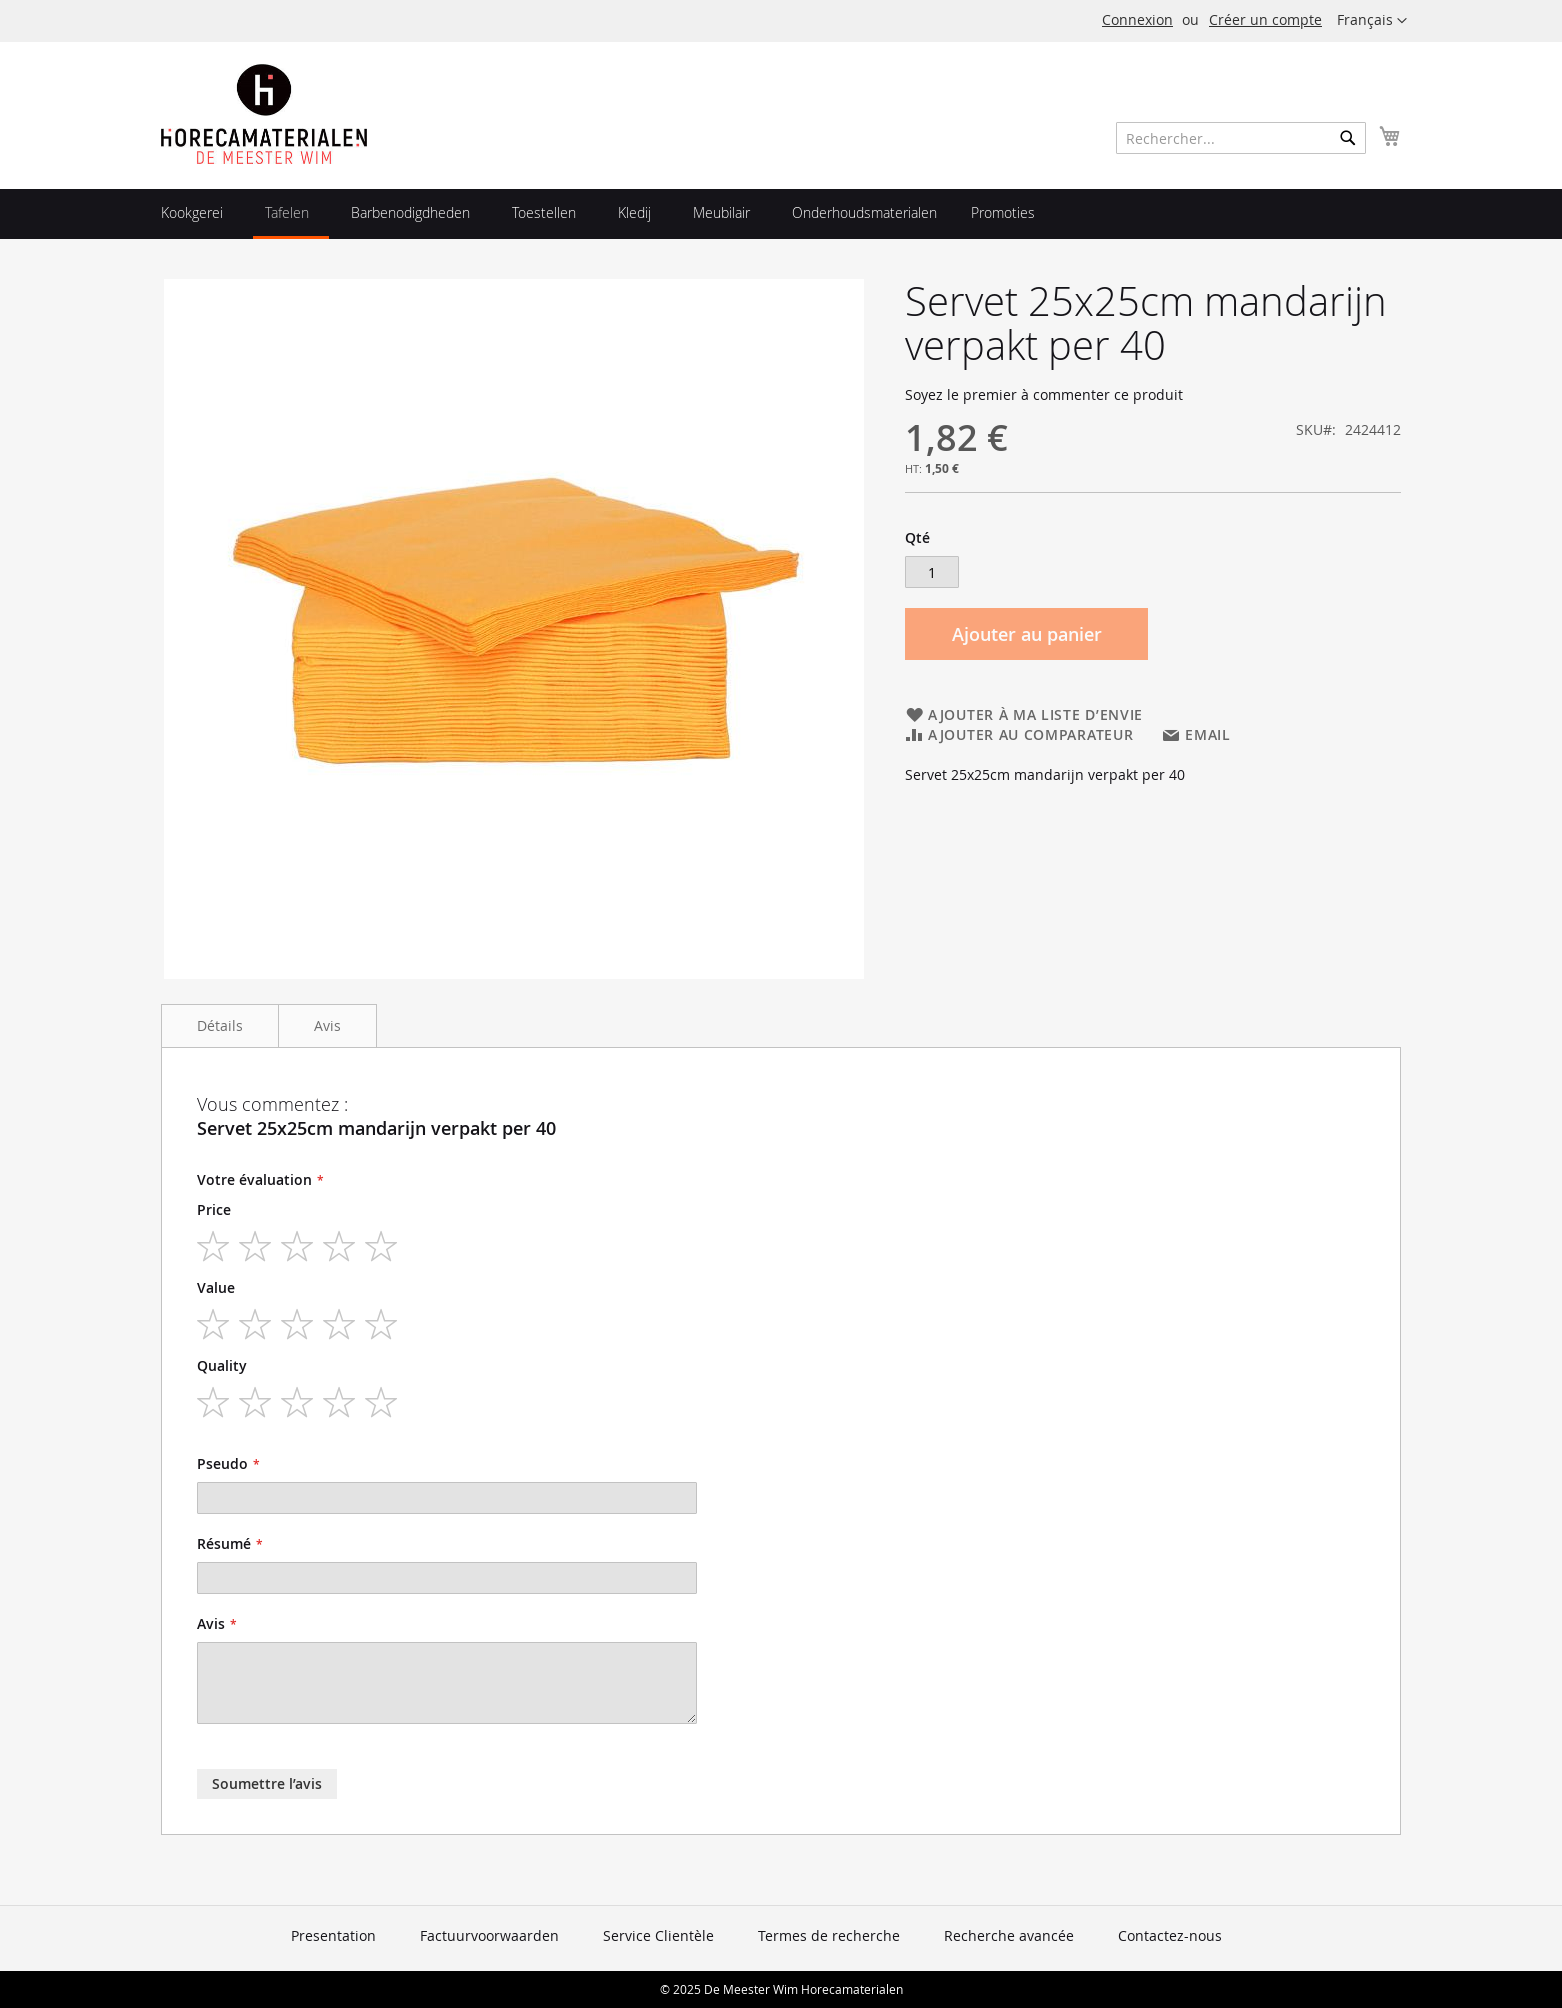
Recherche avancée (1009, 1935)
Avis (327, 1025)
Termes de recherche (829, 1935)
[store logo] (264, 114)
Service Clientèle (658, 1935)
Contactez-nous (1170, 1935)
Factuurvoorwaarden (489, 1935)
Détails (220, 1025)
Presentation (333, 1935)
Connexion (1137, 19)
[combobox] (1241, 138)
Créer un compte (1265, 19)
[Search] (1348, 138)
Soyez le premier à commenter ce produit (1044, 394)
